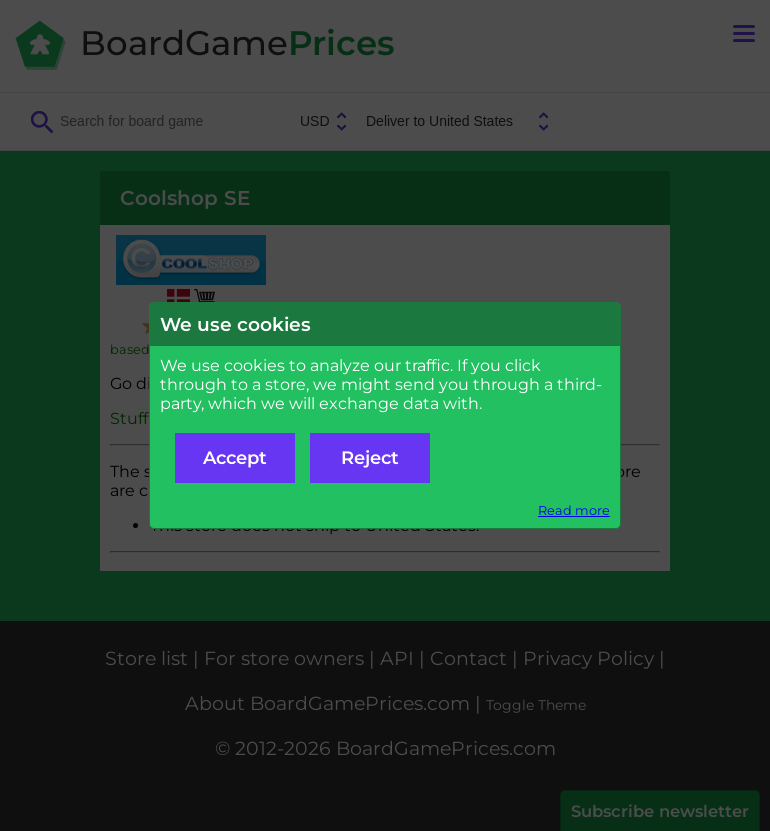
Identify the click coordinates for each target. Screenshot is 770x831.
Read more (574, 510)
